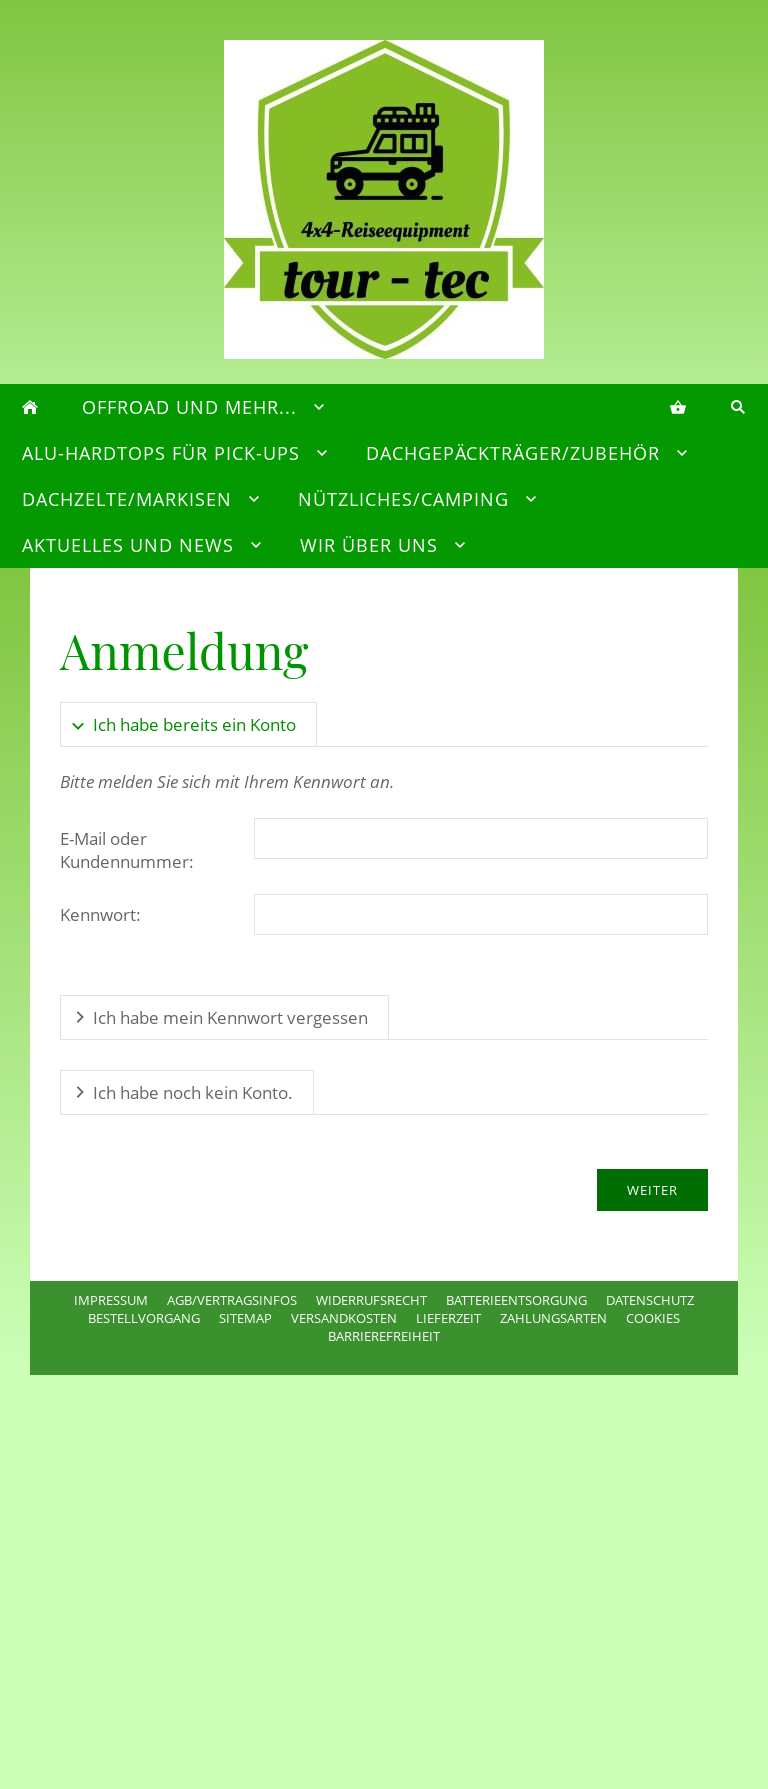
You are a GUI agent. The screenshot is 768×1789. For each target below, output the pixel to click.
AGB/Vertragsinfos (232, 1300)
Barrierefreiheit (384, 1336)
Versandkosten (344, 1318)
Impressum (111, 1300)
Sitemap (245, 1318)
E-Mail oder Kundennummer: (127, 850)
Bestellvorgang (144, 1318)
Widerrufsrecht (371, 1300)
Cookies (653, 1318)
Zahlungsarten (553, 1318)
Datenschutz (650, 1300)
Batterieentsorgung (516, 1300)
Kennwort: (100, 914)
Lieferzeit (448, 1318)
